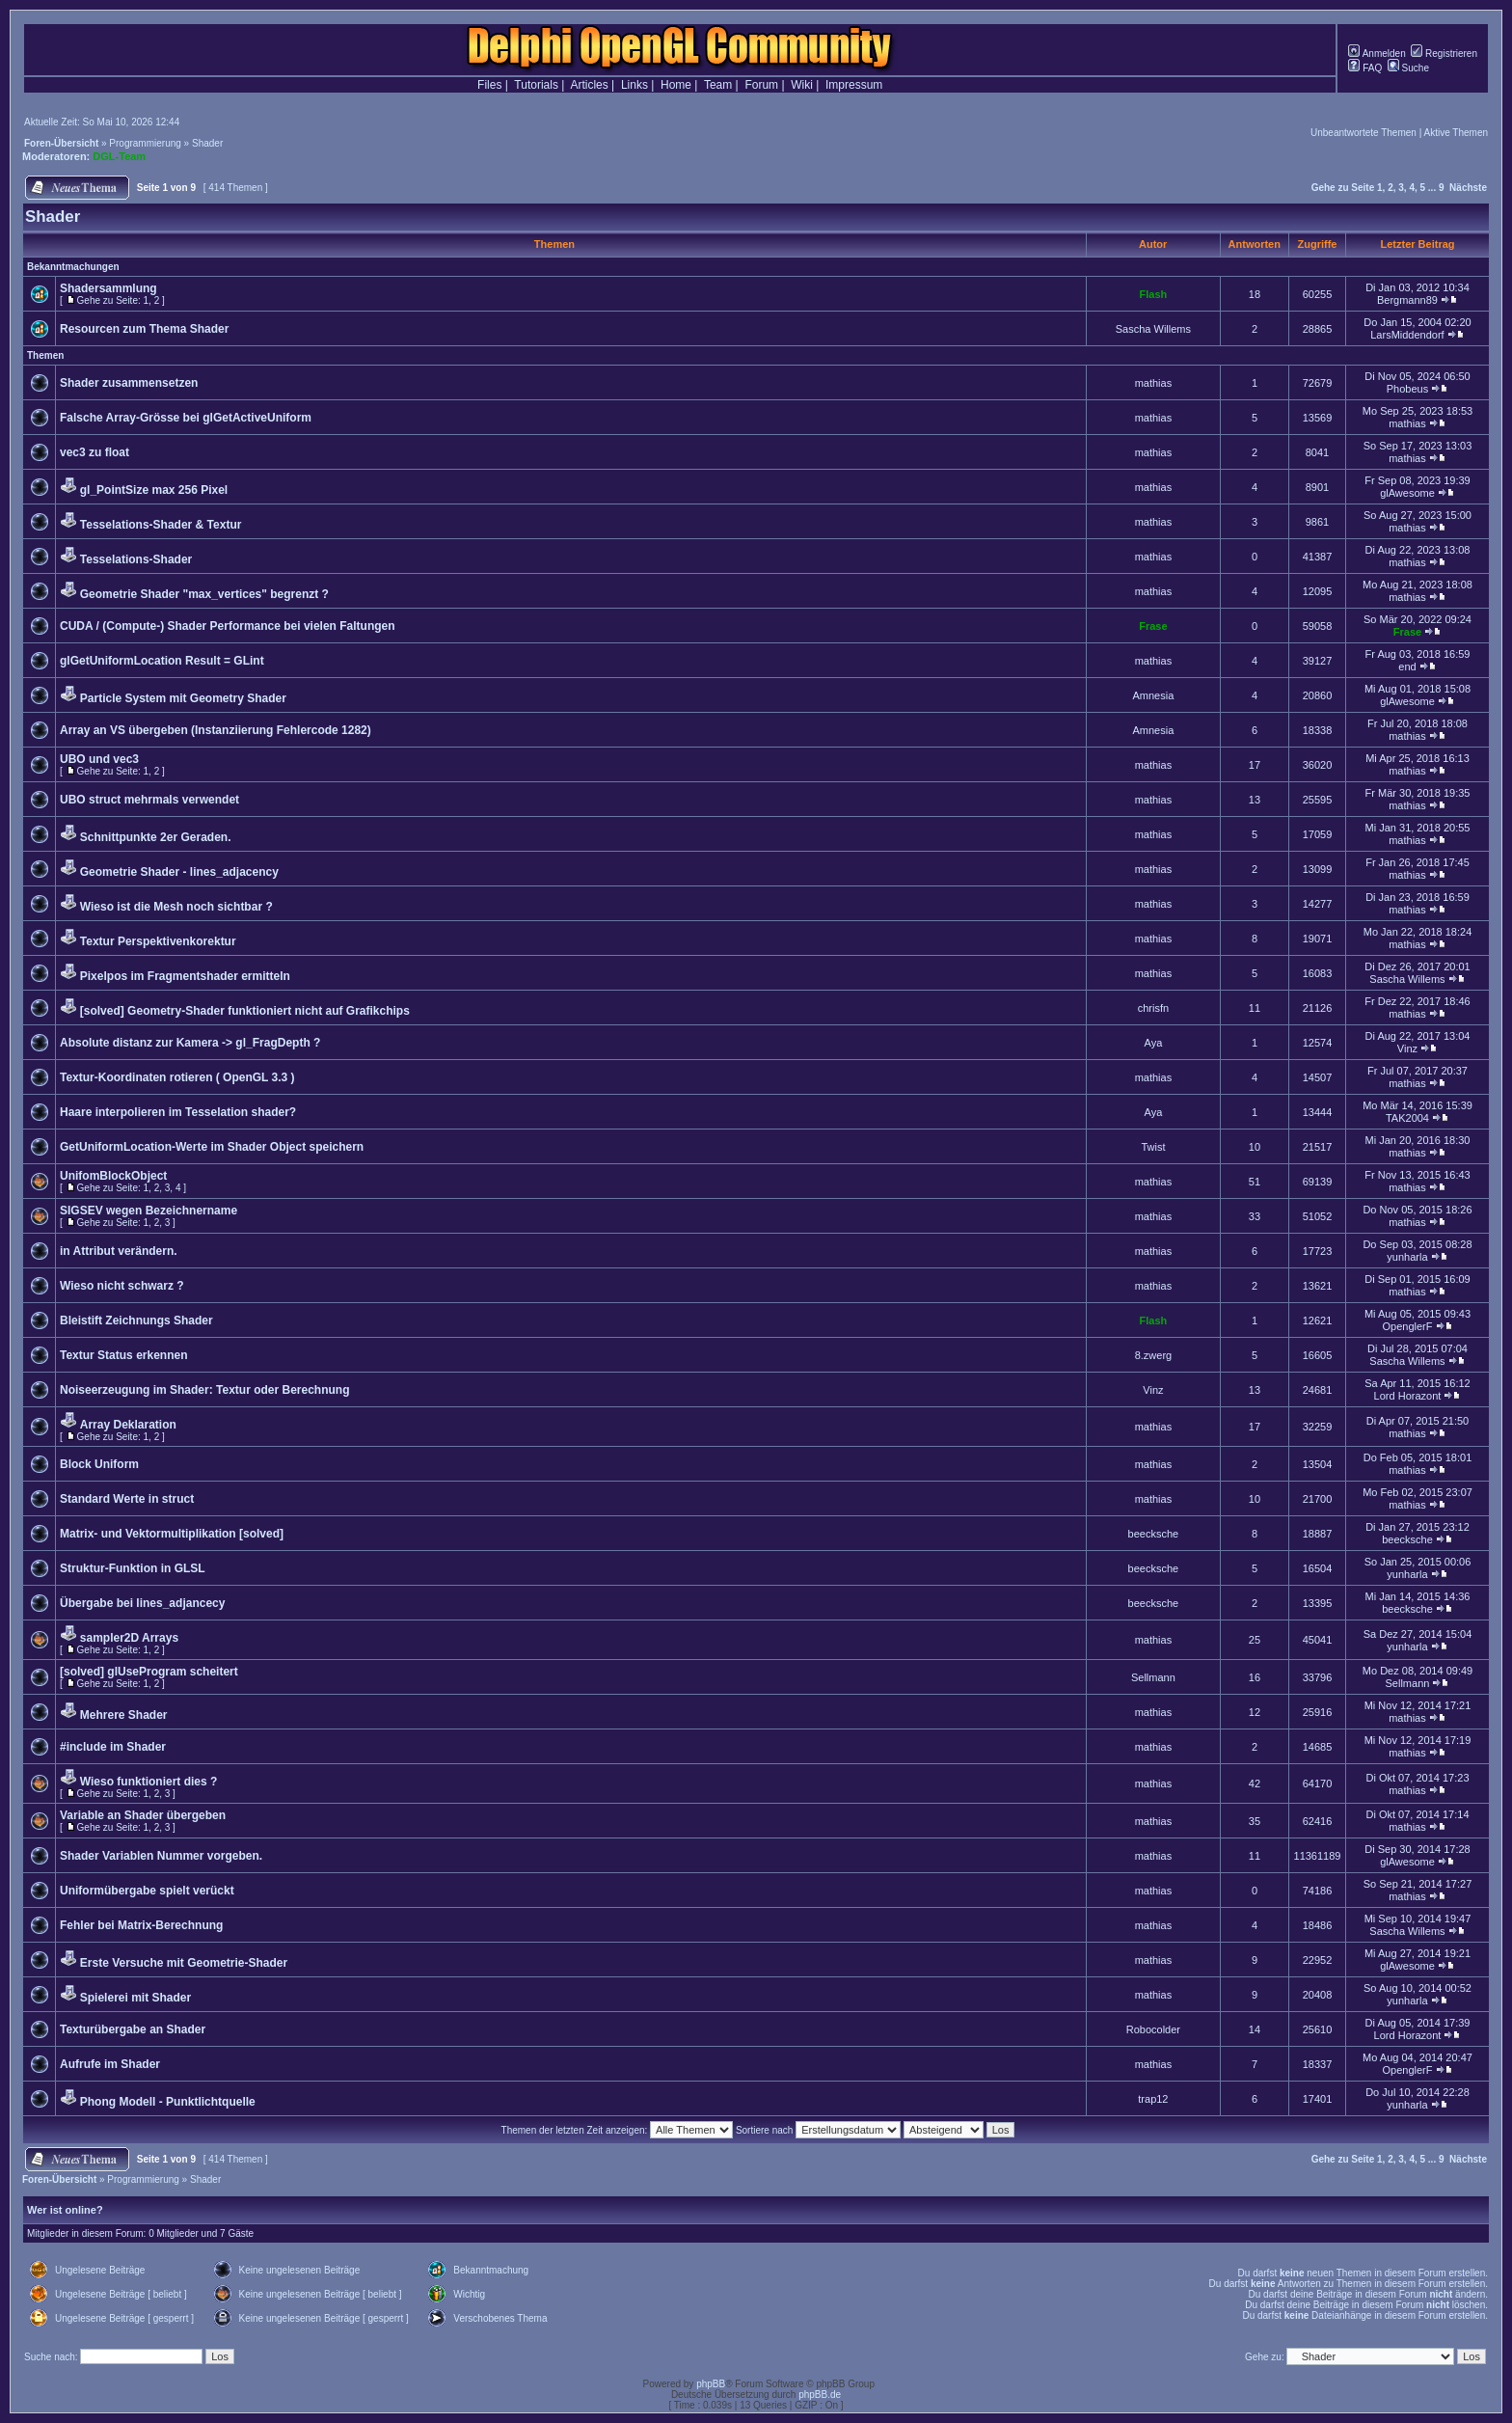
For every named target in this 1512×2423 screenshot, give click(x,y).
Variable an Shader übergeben (143, 1815)
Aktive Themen (1455, 132)
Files (489, 85)
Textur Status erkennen (123, 1355)
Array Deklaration (128, 1424)
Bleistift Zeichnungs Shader (136, 1320)
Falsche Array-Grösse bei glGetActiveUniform (185, 417)
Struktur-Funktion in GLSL (132, 1568)
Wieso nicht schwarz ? (122, 1286)
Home (676, 85)
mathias (1154, 383)
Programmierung (144, 143)
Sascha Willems (1153, 329)
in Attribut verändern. (118, 1251)
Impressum (853, 85)
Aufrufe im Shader (110, 2064)
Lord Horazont (1408, 1396)
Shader (207, 143)
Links (634, 85)
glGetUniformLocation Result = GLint (162, 660)
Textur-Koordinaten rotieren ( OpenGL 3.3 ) (177, 1077)
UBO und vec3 (99, 759)
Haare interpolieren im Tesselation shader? (178, 1112)
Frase (1153, 626)
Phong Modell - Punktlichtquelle (168, 2102)
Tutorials (536, 85)
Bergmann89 (1407, 300)
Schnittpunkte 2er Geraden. (155, 837)
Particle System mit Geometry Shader (183, 698)
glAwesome (1407, 493)
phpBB (710, 2384)
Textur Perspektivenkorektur (158, 941)
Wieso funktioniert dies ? (149, 1781)
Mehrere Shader (124, 1715)
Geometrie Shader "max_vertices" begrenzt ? (204, 594)
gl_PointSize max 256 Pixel (154, 490)
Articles (589, 85)
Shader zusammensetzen (129, 383)
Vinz (1407, 1048)
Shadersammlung (108, 288)
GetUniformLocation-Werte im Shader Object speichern (212, 1147)
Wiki (802, 85)
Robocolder (1153, 2029)
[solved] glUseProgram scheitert (149, 1671)
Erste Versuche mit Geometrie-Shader (183, 1963)
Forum (761, 85)
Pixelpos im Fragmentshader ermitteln (185, 976)
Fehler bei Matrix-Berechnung (141, 1925)
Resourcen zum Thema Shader (144, 329)
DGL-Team (119, 156)
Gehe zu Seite (1343, 187)
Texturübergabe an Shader (132, 2029)
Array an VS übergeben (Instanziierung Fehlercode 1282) (215, 730)
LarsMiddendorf (1407, 334)
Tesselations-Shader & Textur (161, 524)
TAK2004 (1407, 1118)
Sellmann (1153, 1677)
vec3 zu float (94, 452)
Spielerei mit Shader (135, 1997)
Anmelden (1376, 53)
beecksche (1153, 1533)
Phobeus (1407, 389)
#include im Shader (113, 1747)
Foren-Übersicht (61, 143)
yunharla (1407, 1257)
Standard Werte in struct (127, 1499)
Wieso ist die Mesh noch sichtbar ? (176, 906)
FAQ (1365, 68)
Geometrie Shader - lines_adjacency (179, 872)
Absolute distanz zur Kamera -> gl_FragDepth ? (190, 1042)
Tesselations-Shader (136, 559)
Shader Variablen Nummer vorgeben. (161, 1856)
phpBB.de (819, 2394)
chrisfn (1153, 1008)
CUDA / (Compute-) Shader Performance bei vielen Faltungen (227, 626)
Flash (1154, 294)
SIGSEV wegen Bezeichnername (148, 1210)
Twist (1153, 1147)
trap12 (1153, 2099)
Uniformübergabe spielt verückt (147, 1890)
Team (718, 85)
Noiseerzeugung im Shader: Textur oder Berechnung (205, 1390)
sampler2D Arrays (129, 1638)
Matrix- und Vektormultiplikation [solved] (172, 1533)
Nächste (1468, 187)
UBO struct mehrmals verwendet (149, 799)
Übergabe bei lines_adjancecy (142, 1603)
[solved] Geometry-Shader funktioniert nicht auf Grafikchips (245, 1011)
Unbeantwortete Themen (1363, 132)
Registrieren (1444, 53)
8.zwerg (1154, 1355)
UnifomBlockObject (113, 1176)
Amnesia (1153, 695)
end (1407, 666)
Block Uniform (99, 1464)
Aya (1154, 1042)
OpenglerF (1407, 1326)
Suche (1408, 68)
